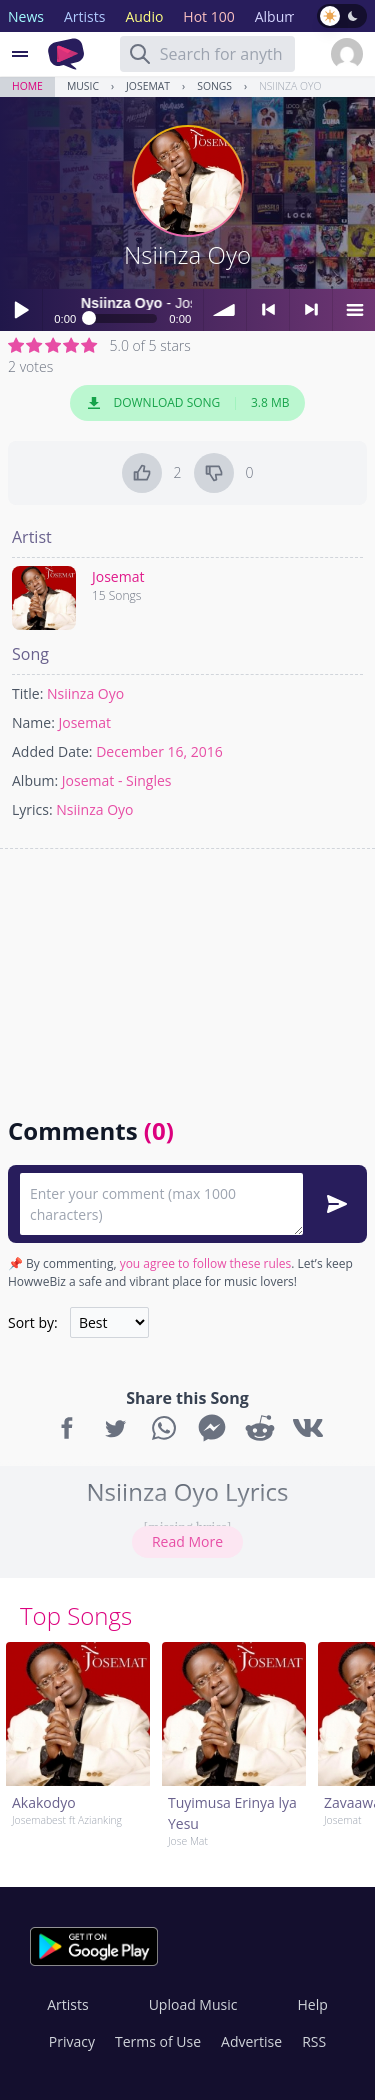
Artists (67, 2004)
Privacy (72, 2041)
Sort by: (33, 1322)
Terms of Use (158, 2041)
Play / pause (21, 310)
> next (311, 310)
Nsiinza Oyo (290, 86)
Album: (35, 780)
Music (83, 86)
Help (312, 2004)
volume (225, 310)
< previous (268, 310)
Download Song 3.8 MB (188, 403)
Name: (33, 722)
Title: (27, 693)
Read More (187, 1541)
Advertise (251, 2041)
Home (27, 86)
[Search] (140, 54)
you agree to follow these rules (206, 1263)
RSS (314, 2041)
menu (354, 310)
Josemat (148, 86)
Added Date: (52, 751)
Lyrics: (32, 809)
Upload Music (193, 2004)
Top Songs (76, 1615)
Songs (214, 86)
